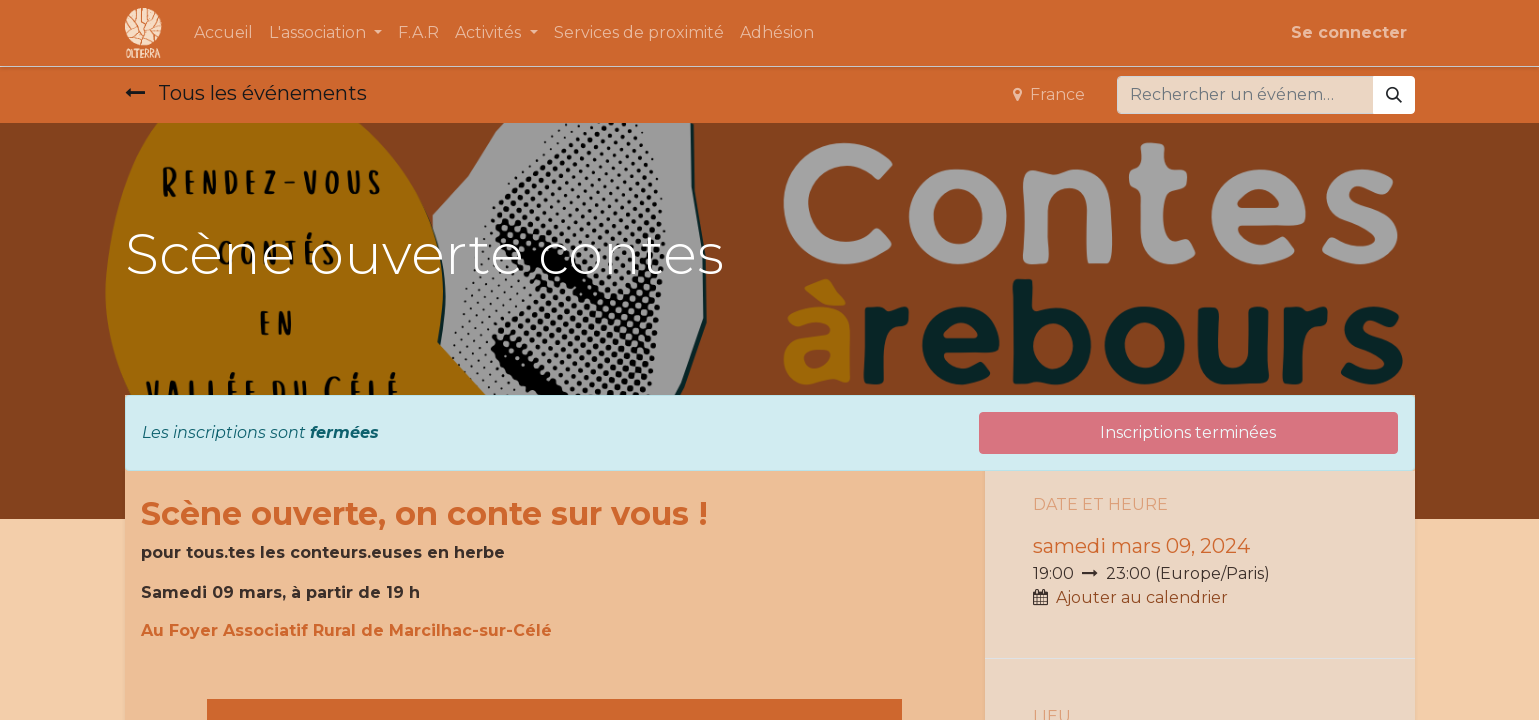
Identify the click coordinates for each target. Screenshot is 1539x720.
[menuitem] (223, 33)
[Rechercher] (1394, 95)
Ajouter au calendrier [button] (1142, 597)
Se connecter (1349, 32)
